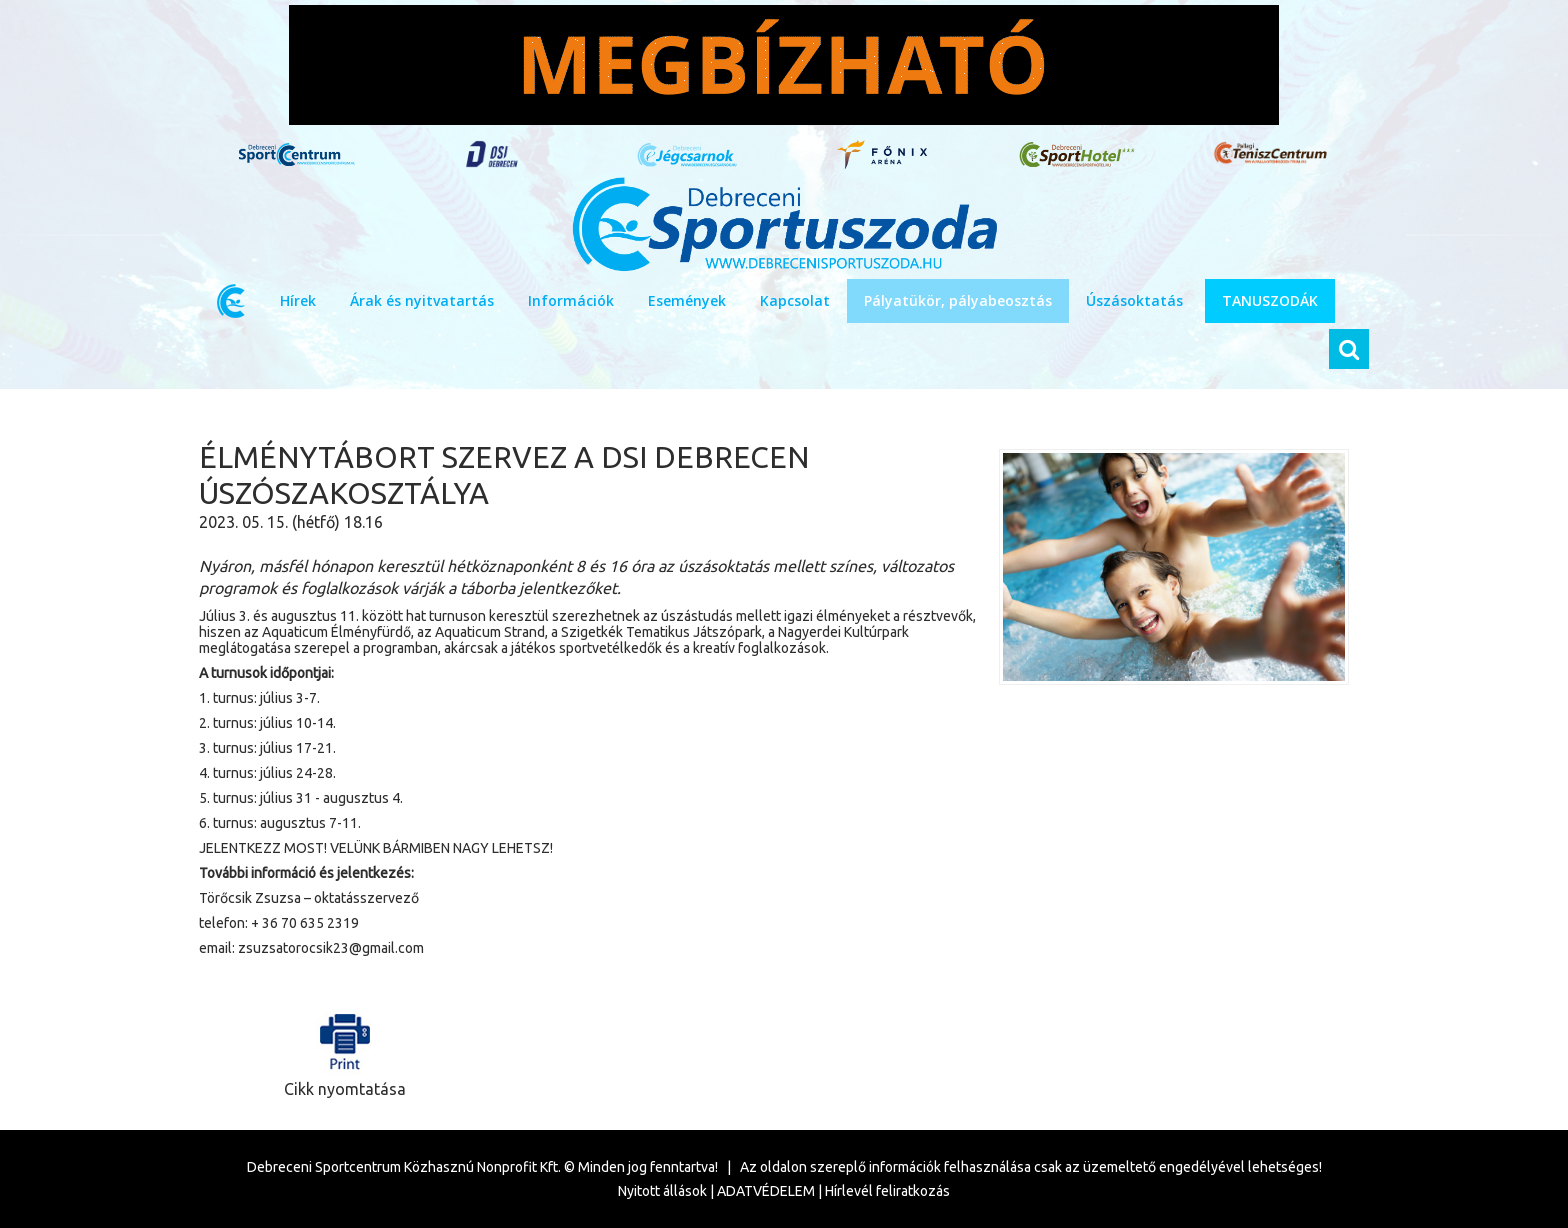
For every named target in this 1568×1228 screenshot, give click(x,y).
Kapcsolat (795, 300)
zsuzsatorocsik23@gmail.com (331, 948)
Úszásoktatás (1134, 300)
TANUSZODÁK (1270, 300)
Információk (571, 300)
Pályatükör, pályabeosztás (958, 300)
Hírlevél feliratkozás (887, 1191)
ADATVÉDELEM (766, 1191)
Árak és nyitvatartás (422, 300)
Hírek (298, 300)
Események (687, 300)
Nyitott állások (662, 1191)
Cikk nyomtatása (345, 1050)
